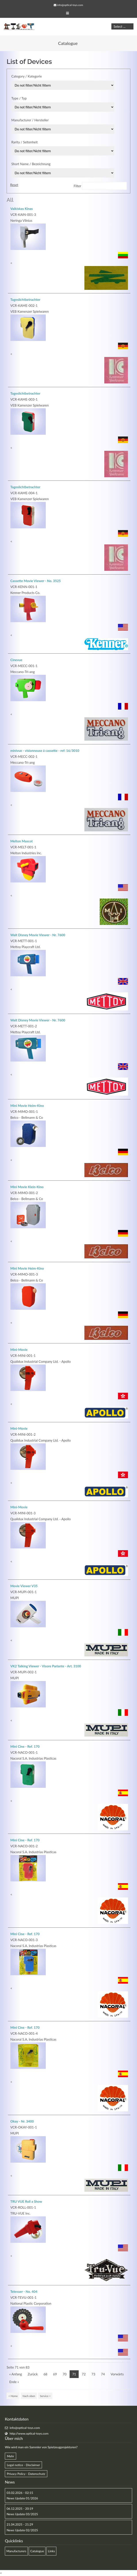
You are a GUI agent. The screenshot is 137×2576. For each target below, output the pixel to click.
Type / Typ (19, 98)
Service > (45, 2396)
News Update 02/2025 (22, 2530)
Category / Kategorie (26, 76)
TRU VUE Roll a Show (26, 2201)
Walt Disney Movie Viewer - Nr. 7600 (37, 935)
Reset (14, 185)
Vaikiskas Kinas (21, 209)
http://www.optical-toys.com (29, 2433)
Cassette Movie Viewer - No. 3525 (35, 581)
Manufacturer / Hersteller (30, 120)
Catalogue (37, 2551)
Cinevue (16, 660)
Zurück (33, 2374)
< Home (13, 2396)
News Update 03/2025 (22, 2514)
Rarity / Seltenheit (24, 142)
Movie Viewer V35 (24, 1586)
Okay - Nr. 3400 (22, 2121)
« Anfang (15, 2374)
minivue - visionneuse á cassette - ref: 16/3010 (44, 751)
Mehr (10, 2456)
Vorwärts (117, 2374)
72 (84, 2374)
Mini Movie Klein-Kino (27, 1187)
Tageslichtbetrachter (25, 299)
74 (103, 2374)
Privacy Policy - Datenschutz (26, 2474)
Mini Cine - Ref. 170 (25, 1746)
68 (45, 2374)
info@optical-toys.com (70, 5)
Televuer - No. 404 (24, 2291)
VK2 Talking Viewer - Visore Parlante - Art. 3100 (45, 1666)
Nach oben (29, 2396)
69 (55, 2374)
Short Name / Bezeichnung (30, 164)
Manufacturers (16, 2551)
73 (93, 2374)
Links (51, 2551)
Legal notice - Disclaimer (23, 2465)
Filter (100, 186)
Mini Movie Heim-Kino (27, 1106)
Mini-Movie (19, 1350)
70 (64, 2374)
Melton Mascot (21, 841)
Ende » (14, 2382)
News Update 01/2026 (22, 2498)
